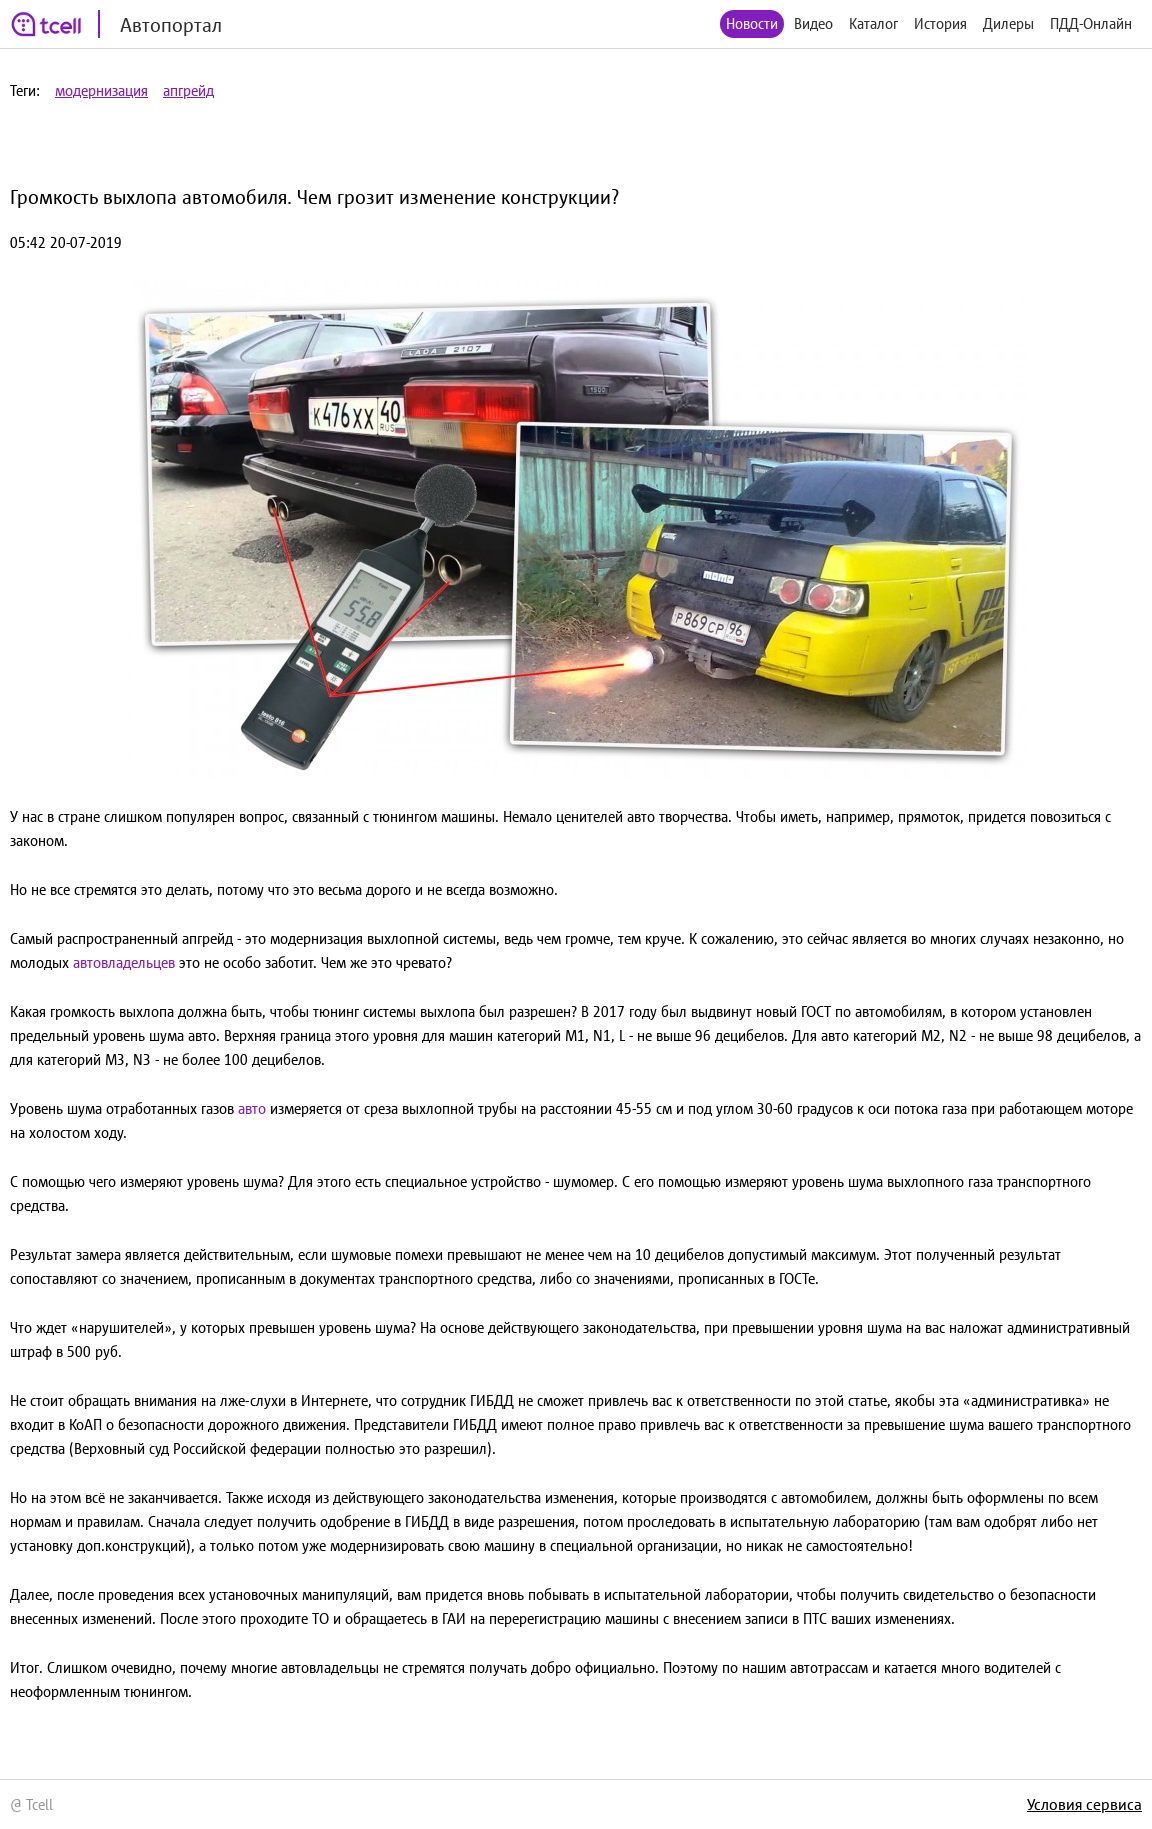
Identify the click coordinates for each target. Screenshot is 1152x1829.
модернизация (101, 90)
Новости (752, 23)
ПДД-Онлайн (1091, 23)
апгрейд (188, 90)
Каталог (873, 23)
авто (252, 1108)
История (940, 23)
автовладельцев (124, 962)
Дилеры (1008, 23)
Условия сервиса (1084, 1804)
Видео (813, 23)
